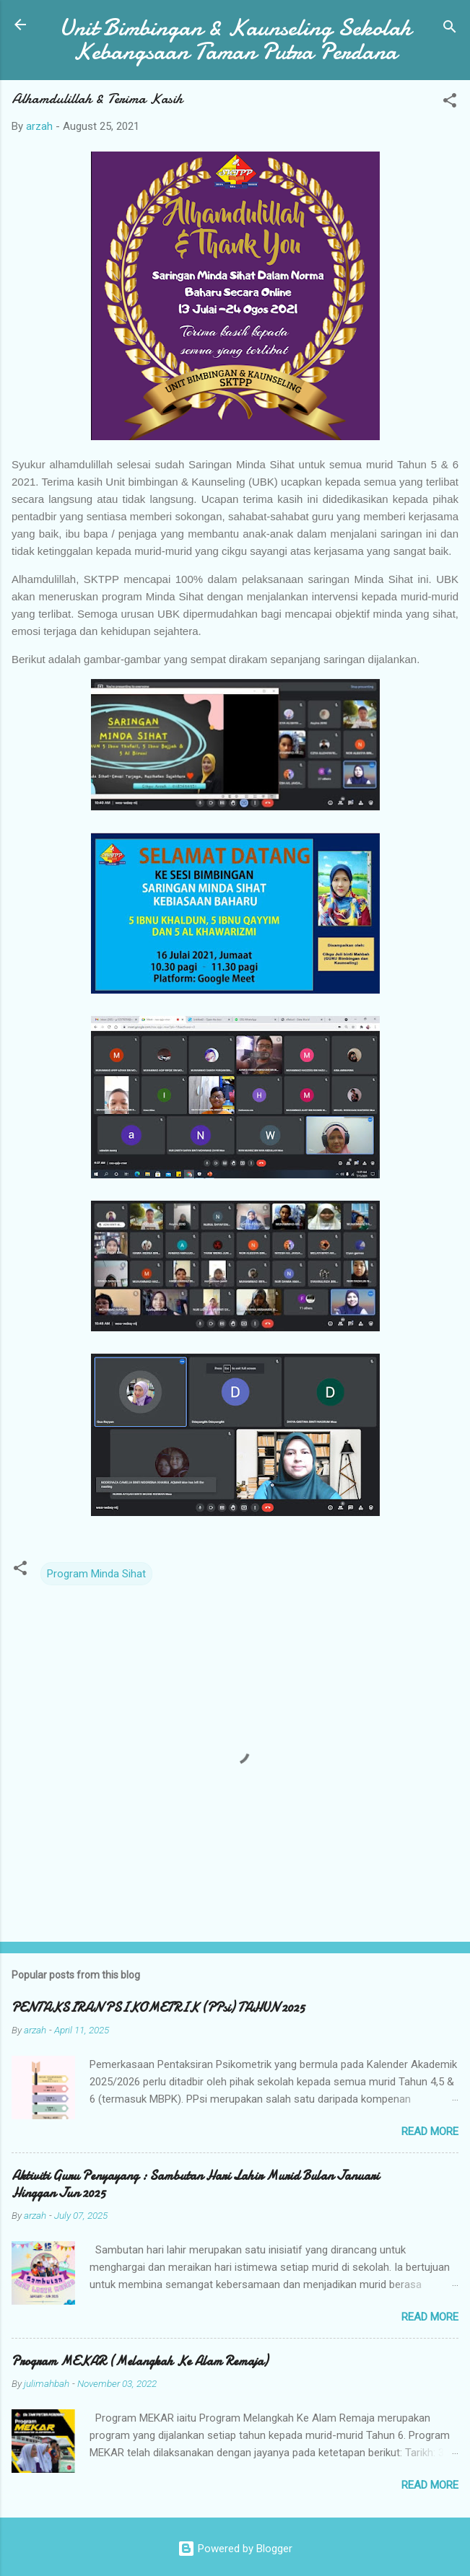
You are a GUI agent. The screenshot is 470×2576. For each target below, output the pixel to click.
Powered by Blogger (235, 2548)
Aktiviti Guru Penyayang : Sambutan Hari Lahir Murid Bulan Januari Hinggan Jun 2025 (195, 2184)
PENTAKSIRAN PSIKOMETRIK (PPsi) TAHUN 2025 (158, 2008)
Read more (429, 2131)
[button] (449, 103)
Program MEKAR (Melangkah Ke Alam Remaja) (140, 2361)
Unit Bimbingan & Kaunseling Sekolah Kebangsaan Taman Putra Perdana (235, 40)
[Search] (449, 29)
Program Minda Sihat (96, 1573)
